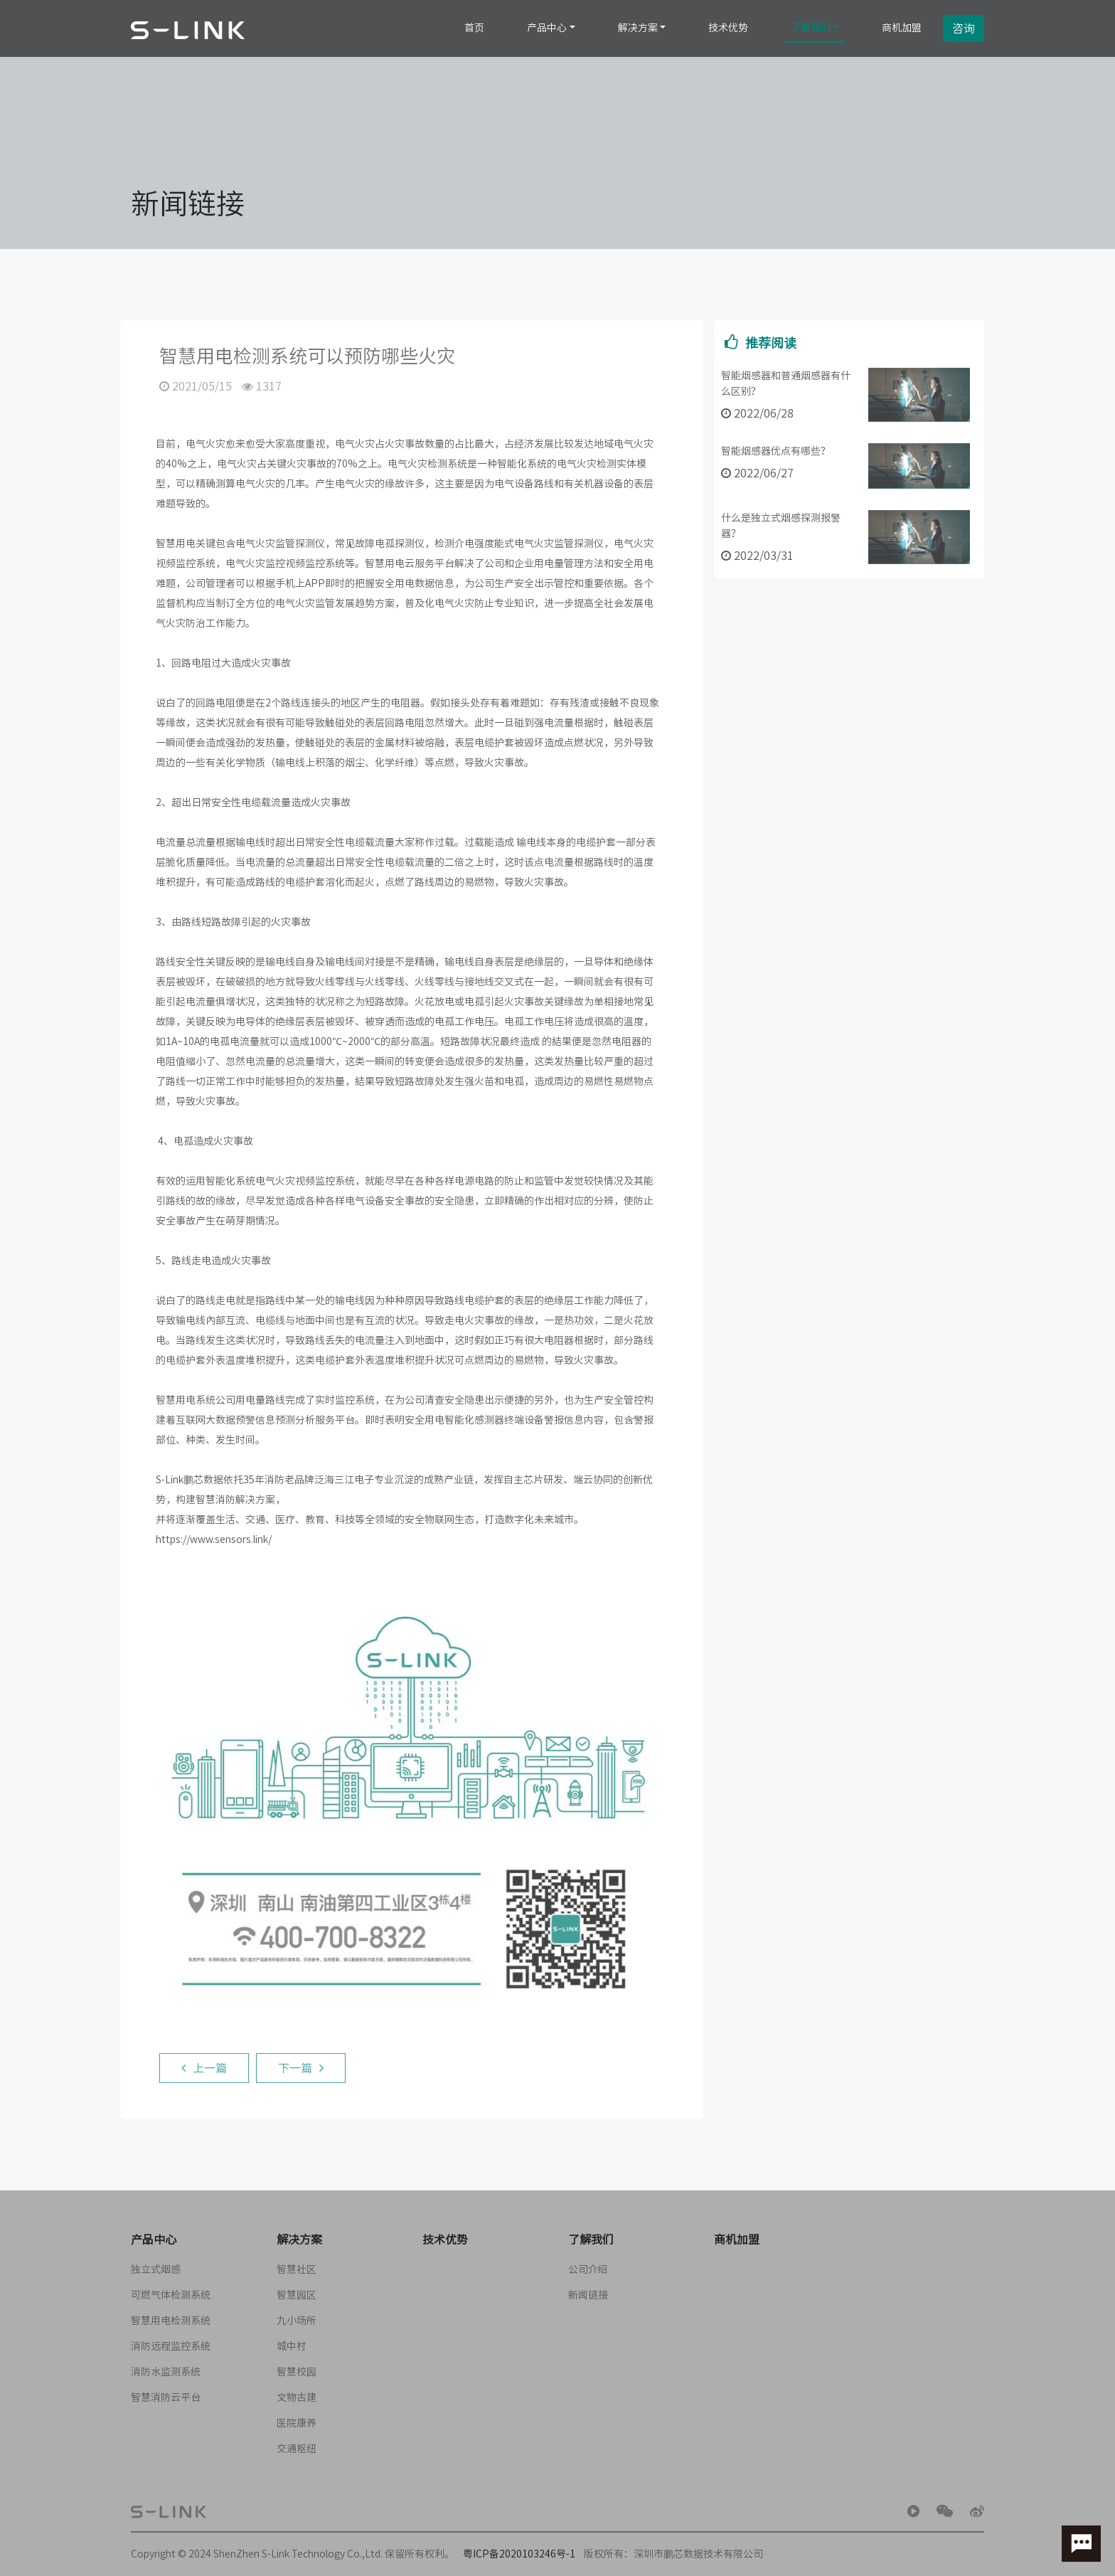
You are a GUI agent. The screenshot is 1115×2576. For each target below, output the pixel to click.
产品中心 (547, 28)
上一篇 (204, 2072)
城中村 (291, 2346)
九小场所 (296, 2321)
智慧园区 (296, 2295)
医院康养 (296, 2423)
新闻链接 (588, 2295)
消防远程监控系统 (170, 2346)
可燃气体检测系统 (170, 2295)
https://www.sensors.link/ (209, 1539)
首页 (474, 28)
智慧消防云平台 (166, 2397)
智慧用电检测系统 (170, 2321)
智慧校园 (296, 2372)
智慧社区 (296, 2269)
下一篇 (301, 2072)
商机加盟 (902, 28)
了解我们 (811, 28)
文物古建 (296, 2397)
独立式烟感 (156, 2269)
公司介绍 (588, 2269)
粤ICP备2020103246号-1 (519, 2554)
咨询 (963, 28)
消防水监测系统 (166, 2372)
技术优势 (728, 28)
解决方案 (638, 28)
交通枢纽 (296, 2449)
